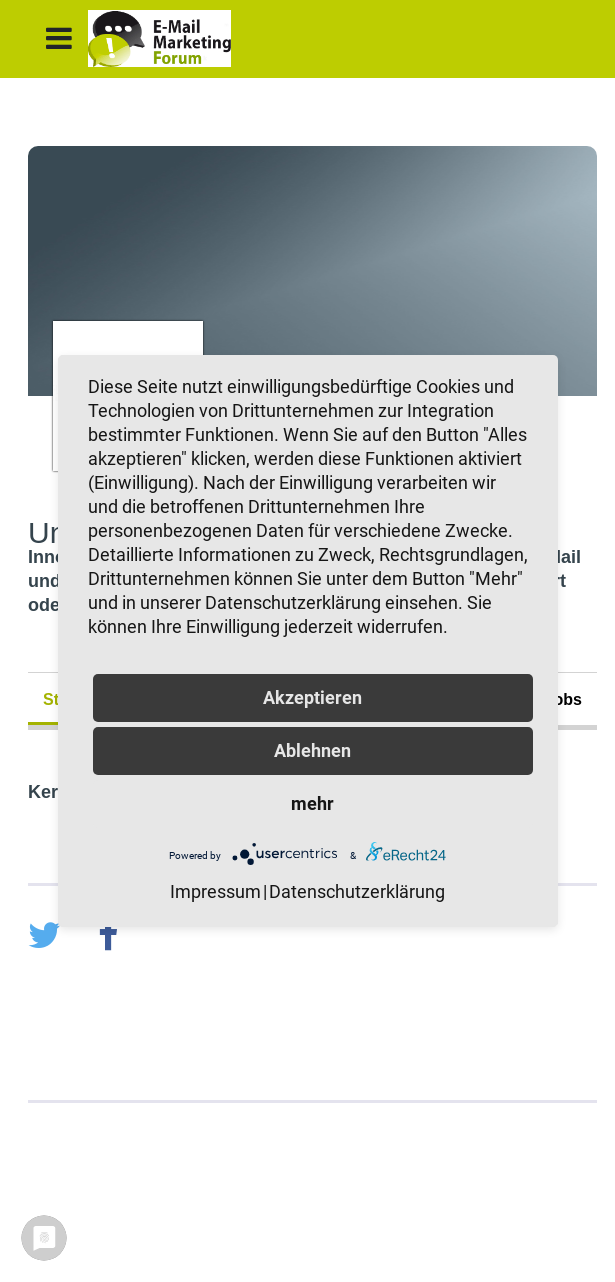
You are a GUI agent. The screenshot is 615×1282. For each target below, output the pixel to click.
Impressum (215, 891)
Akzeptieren (312, 697)
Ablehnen (312, 750)
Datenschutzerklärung (357, 891)
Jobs (563, 699)
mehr (312, 803)
